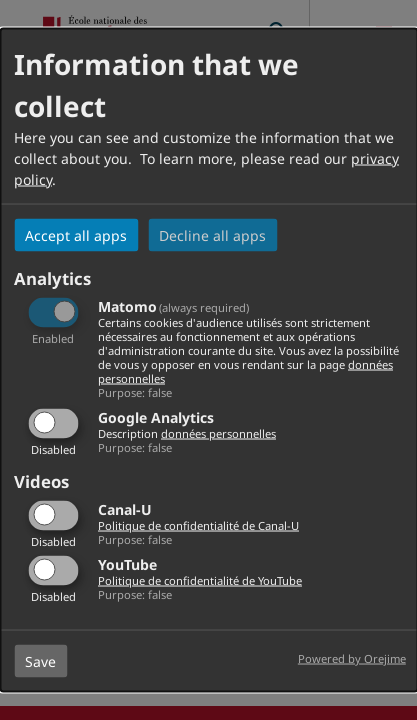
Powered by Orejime (352, 657)
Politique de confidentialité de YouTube (200, 579)
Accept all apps (76, 235)
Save (40, 660)
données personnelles (218, 433)
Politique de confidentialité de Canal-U (198, 524)
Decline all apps (212, 235)
